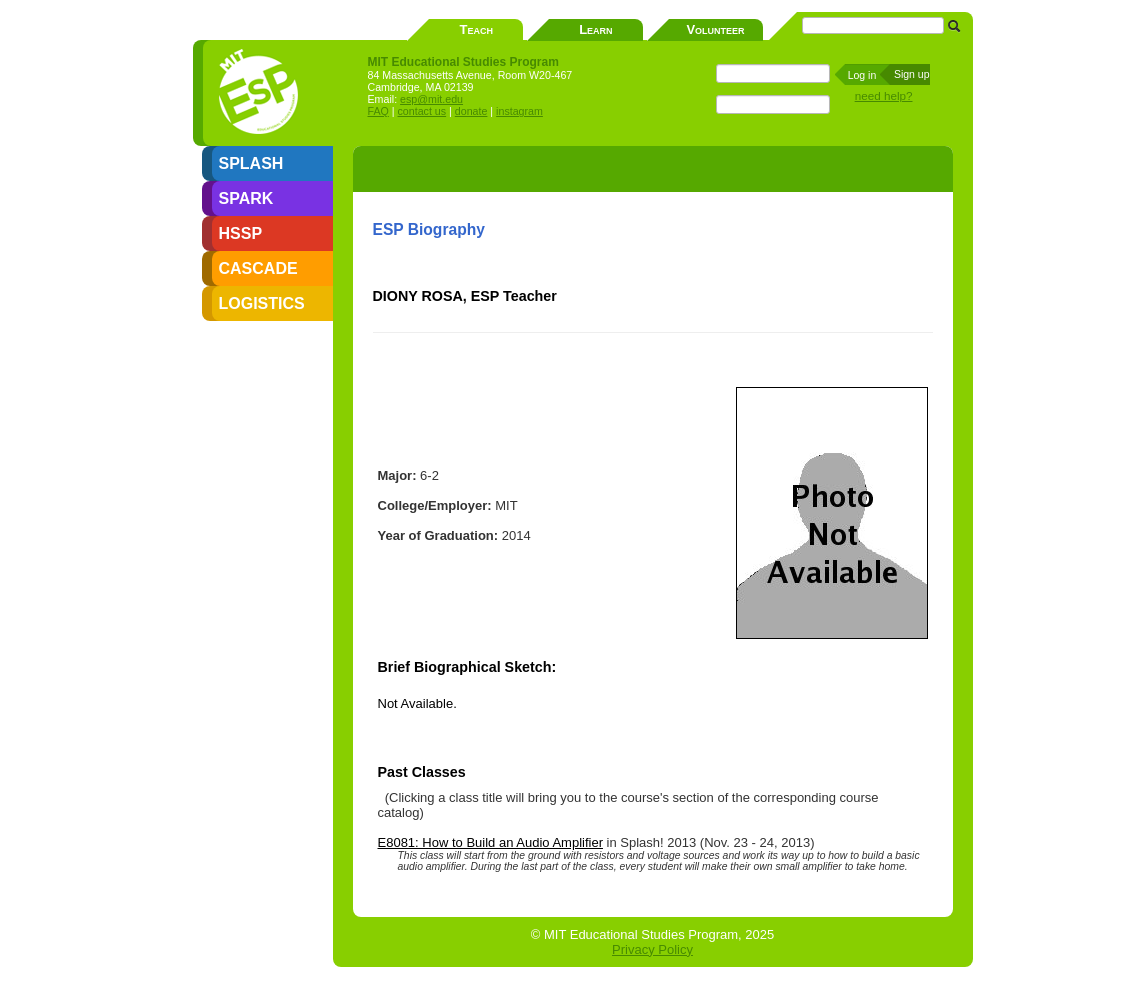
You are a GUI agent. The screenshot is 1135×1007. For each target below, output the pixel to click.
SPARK (246, 198)
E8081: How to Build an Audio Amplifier (490, 842)
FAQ (378, 111)
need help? (884, 95)
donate (471, 111)
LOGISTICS (262, 303)
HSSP (241, 233)
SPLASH (251, 163)
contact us (422, 111)
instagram (519, 111)
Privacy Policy (652, 949)
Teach (476, 29)
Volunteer (715, 29)
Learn (595, 29)
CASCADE (258, 268)
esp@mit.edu (431, 99)
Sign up (912, 74)
